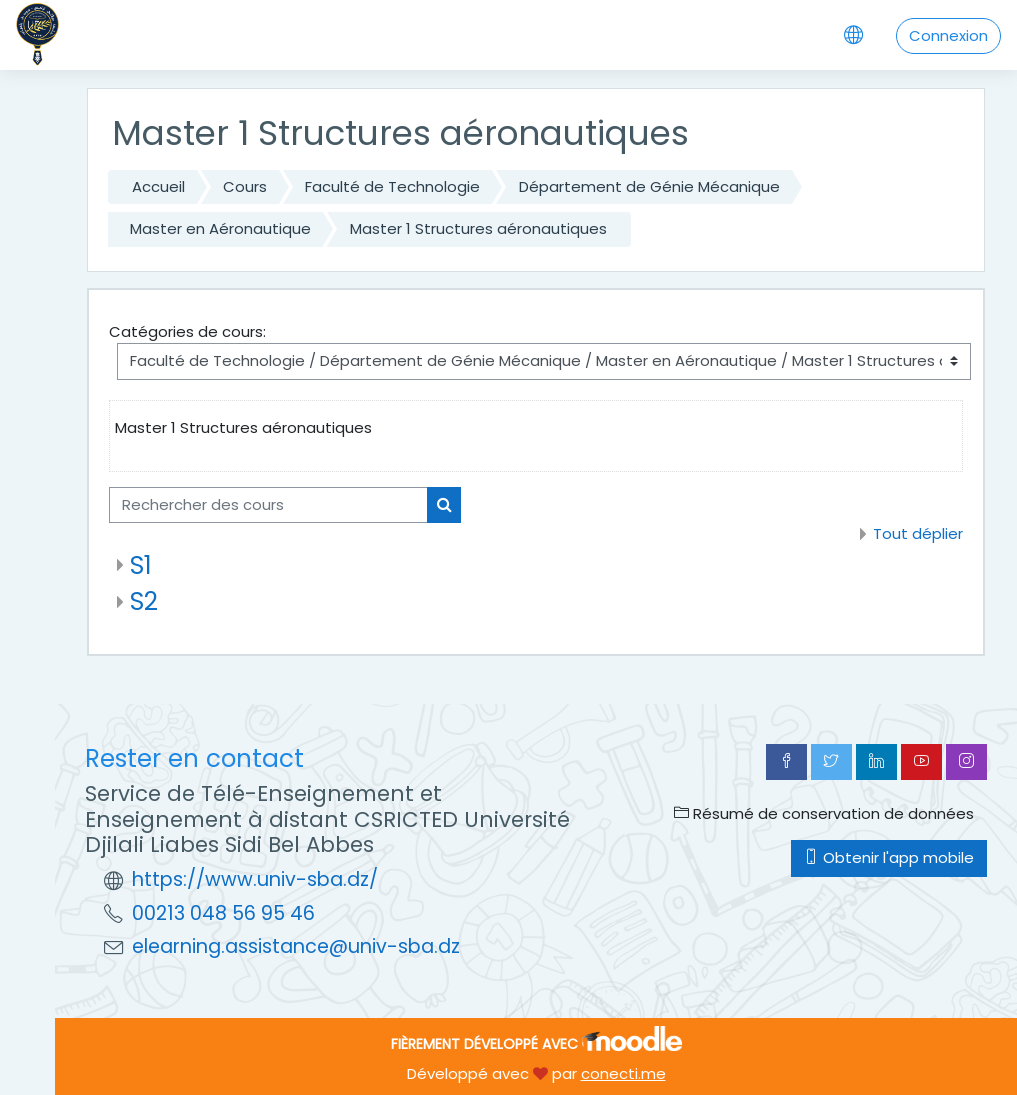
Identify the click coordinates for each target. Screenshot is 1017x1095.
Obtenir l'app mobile (889, 857)
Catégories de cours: (187, 331)
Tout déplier (918, 533)
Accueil (158, 186)
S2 (144, 601)
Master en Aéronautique (220, 228)
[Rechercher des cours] (268, 505)
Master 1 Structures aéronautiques (478, 228)
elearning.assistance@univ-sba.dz (296, 946)
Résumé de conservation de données (824, 813)
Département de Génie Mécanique (649, 186)
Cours (245, 186)
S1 (141, 565)
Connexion (948, 35)
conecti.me (623, 1073)
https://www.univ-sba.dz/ (255, 879)
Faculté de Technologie (392, 186)
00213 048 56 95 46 (223, 913)
